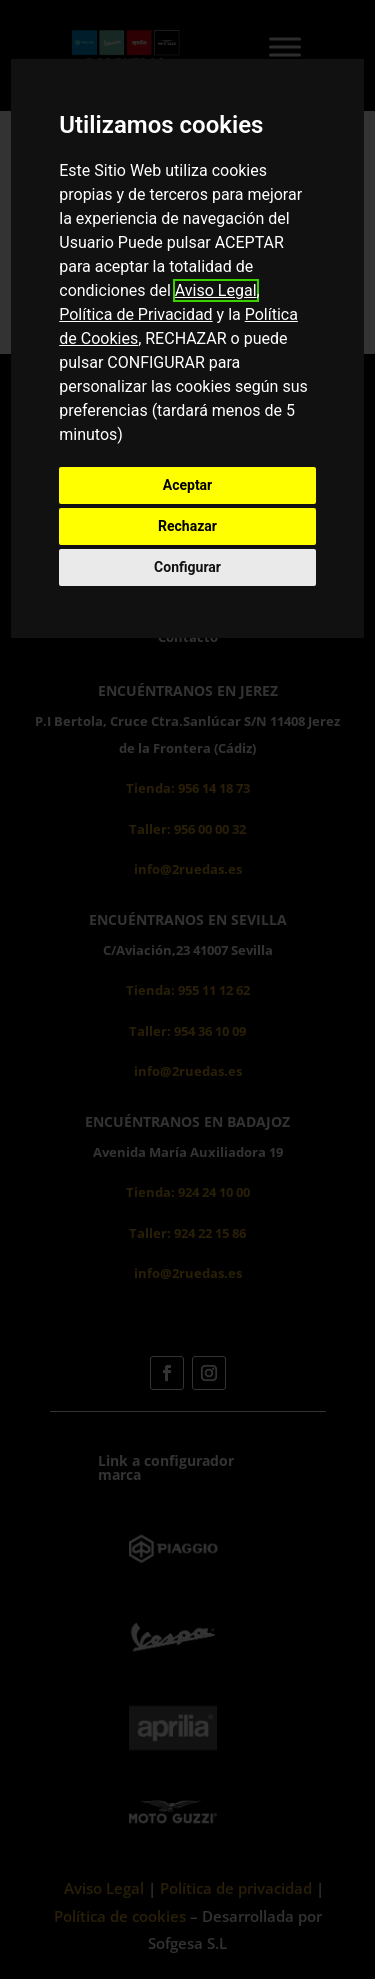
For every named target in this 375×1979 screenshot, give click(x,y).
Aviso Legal (216, 290)
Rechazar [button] (187, 526)
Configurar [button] (187, 567)
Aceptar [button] (188, 485)
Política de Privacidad (135, 314)
